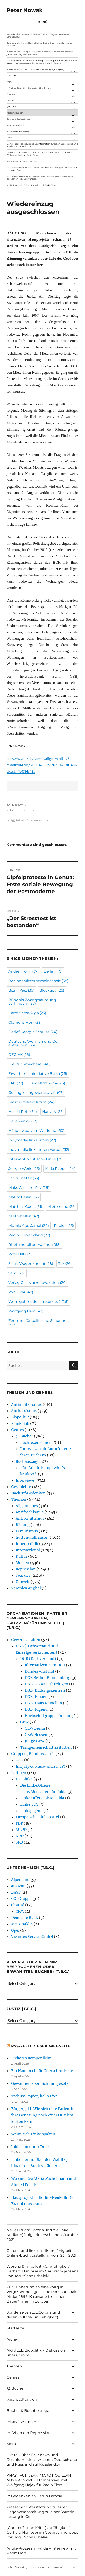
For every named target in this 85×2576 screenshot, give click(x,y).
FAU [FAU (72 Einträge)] (15, 1083)
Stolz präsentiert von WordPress (52, 2567)
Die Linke (24, 1779)
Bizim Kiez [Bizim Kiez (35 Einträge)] (21, 990)
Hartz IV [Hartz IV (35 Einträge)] (53, 1111)
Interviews (25, 1480)
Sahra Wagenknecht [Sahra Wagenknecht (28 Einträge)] (30, 1263)
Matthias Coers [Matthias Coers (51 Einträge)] (25, 1206)
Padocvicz (20, 820)
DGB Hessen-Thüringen (46, 1684)
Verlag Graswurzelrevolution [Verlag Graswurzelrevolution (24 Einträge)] (37, 1282)
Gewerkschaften (25, 1639)
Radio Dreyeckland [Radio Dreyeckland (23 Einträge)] (29, 1235)
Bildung (23, 1524)
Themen (11, 94)
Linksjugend (31, 1810)
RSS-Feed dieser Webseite (40, 2046)
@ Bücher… (12, 106)
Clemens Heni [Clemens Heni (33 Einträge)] (24, 1022)
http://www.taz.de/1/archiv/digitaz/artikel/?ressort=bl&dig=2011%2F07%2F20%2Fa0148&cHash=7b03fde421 (42, 765)
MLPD (21, 1829)
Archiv (10, 82)
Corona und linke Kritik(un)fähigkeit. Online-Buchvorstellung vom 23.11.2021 (39, 44)
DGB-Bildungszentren (45, 1690)
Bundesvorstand (39, 1671)
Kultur (21, 1556)
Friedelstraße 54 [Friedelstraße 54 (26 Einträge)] (46, 1083)
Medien (22, 1562)
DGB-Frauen (36, 1696)
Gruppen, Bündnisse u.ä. (33, 1753)
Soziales (23, 1575)
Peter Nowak (25, 10)
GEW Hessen (36, 1734)
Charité (17, 1905)
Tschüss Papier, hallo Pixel (35, 2096)
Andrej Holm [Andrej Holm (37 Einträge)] (23, 971)
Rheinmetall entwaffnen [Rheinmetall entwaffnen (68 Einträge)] (34, 1244)
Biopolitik (20, 1417)
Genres (10, 100)
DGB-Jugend (36, 1709)
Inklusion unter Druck (31, 2146)
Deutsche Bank (24, 1917)
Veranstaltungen (15, 113)
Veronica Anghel (26, 1588)
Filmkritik (20, 1423)
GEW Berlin (35, 1728)
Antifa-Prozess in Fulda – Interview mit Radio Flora (31, 185)
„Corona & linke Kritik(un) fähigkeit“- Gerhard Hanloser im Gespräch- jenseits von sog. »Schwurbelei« (40, 53)
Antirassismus (24, 1410)
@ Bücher (24, 1436)
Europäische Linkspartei (37, 1817)
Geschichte (21, 1486)
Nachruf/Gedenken (28, 1493)
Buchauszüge (27, 1461)
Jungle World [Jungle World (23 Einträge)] (24, 1168)
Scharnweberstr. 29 (37, 820)
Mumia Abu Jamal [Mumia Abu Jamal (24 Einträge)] (28, 1225)
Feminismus (27, 1531)
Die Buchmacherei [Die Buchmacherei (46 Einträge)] (29, 1064)
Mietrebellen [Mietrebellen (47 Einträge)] (23, 1216)
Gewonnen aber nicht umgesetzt (40, 2083)
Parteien (18, 1772)
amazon (18, 1886)
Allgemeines (27, 1505)
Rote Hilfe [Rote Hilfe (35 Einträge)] (21, 1254)
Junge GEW (35, 1741)
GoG (19, 1760)
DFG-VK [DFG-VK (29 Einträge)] (19, 1054)
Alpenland (20, 1879)
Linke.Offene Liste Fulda (42, 1798)
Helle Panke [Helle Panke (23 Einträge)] (22, 1121)
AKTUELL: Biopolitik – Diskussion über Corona (29, 88)
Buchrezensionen (36, 1442)
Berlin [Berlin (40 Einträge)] (53, 971)
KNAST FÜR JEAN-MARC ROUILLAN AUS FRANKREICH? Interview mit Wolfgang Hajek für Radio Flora (40, 154)
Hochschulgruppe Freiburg (49, 1715)
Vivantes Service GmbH (32, 1936)
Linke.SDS (29, 1804)
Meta (9, 137)
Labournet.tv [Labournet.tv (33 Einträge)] (23, 1178)
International (28, 1550)
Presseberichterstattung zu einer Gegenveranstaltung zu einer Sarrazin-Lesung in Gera (42, 168)
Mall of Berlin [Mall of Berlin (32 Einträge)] (23, 1197)
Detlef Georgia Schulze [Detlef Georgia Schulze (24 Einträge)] (32, 1032)
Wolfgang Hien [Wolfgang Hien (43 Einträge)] (25, 1311)
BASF (16, 1892)
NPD (20, 1836)
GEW (24, 1722)
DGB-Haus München (43, 1703)
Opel (15, 1930)
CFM (20, 1911)
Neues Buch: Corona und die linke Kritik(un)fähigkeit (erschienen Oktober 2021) (38, 35)
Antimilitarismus (26, 1404)
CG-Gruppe (21, 1898)
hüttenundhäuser (23, 810)
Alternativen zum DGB (45, 1665)
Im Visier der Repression (18, 131)
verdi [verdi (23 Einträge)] (16, 1273)
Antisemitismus (30, 1518)
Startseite (11, 75)
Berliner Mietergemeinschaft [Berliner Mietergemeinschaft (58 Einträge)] (38, 981)
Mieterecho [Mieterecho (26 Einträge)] (61, 1206)
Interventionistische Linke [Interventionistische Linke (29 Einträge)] (35, 1159)
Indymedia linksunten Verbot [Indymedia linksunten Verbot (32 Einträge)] (38, 1149)
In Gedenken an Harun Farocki (22, 161)
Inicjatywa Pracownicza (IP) (40, 1766)
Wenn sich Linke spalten (33, 2134)
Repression (26, 1569)
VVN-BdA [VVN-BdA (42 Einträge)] (20, 1292)
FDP (19, 1823)
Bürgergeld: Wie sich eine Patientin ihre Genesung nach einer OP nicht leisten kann (43, 2115)
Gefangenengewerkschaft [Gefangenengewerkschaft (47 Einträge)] (35, 1092)
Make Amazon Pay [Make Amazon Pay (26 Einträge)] (28, 1187)
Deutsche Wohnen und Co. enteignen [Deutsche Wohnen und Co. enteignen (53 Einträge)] (33, 1043)
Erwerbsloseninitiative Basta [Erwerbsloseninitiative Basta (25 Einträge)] (37, 1073)
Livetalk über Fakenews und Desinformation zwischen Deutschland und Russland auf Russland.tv (42, 145)
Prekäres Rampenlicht (31, 2058)
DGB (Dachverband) (38, 1658)
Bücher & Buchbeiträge (18, 119)
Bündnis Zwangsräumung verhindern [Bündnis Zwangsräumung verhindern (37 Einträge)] (32, 1002)
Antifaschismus (30, 1512)
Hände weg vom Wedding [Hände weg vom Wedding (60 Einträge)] (36, 1130)
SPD (19, 1842)
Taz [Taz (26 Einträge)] (65, 1263)
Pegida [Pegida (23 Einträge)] (64, 1225)
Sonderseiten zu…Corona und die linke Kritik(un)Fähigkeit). (36, 69)
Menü (42, 22)
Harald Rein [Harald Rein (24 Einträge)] (22, 1111)
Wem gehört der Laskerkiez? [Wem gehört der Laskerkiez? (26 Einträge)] (38, 1301)
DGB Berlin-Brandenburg (47, 1677)
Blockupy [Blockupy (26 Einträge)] (51, 990)
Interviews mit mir (16, 125)
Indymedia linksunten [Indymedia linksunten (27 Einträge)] (32, 1140)
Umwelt (23, 1581)
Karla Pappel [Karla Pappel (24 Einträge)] (60, 1168)
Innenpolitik (27, 1543)
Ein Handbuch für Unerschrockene (42, 2070)
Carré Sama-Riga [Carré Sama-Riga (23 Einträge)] (27, 1013)
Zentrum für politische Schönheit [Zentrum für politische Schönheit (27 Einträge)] (38, 1322)
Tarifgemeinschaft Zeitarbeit (46, 1747)
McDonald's (22, 1924)
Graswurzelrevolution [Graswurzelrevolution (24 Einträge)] (31, 1102)
